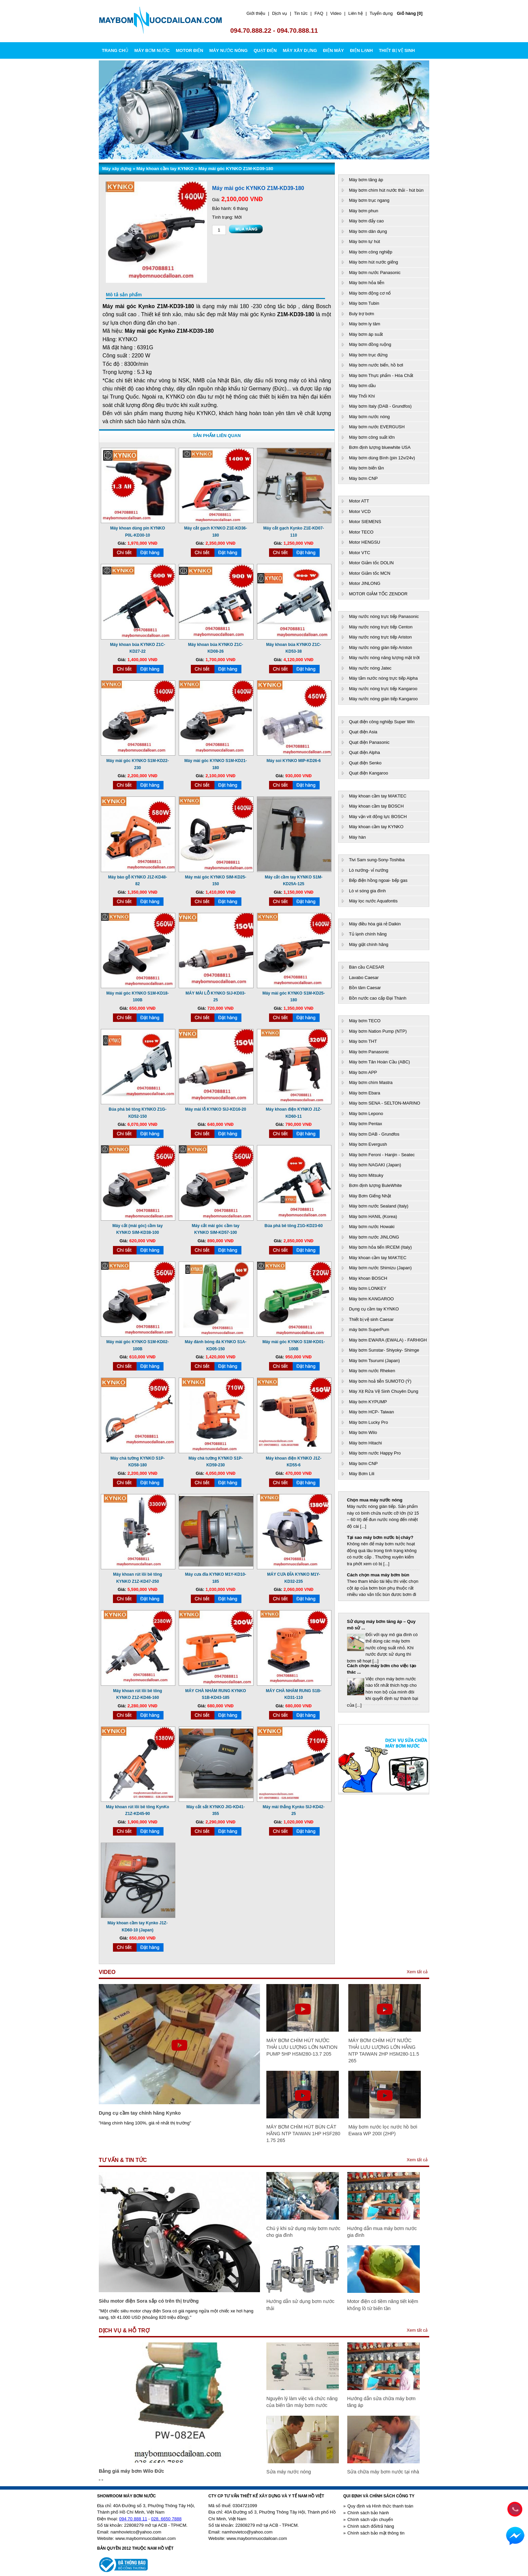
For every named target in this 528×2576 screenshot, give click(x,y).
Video (335, 13)
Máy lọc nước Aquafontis (373, 900)
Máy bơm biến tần (366, 467)
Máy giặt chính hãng (368, 944)
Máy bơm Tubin (364, 303)
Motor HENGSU (364, 542)
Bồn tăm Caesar (365, 987)
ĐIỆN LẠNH (361, 50)
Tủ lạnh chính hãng (368, 934)
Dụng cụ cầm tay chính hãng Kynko (140, 2113)
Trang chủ (115, 50)
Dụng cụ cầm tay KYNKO (374, 1308)
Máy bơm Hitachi (365, 1442)
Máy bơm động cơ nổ (370, 293)
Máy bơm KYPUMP (368, 1401)
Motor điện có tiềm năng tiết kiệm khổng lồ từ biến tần (382, 2305)
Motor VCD (360, 511)
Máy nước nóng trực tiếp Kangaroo (383, 688)
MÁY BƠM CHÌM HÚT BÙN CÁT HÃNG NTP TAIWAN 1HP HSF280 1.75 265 (303, 2133)
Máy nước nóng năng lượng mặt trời (384, 657)
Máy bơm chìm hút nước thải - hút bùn (386, 190)
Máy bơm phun (363, 210)
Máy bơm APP (363, 1072)
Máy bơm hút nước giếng (373, 262)
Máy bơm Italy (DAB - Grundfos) (380, 406)
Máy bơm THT (363, 1041)
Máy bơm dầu (362, 385)
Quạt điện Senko (365, 762)
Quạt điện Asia (363, 731)
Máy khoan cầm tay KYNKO (165, 168)
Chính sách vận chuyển (370, 2519)
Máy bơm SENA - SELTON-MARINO (384, 1103)
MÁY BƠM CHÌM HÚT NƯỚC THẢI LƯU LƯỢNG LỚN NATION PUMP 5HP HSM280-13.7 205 (302, 2047)
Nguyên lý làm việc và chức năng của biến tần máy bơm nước (302, 2402)
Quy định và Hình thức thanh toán (380, 2506)
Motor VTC (359, 552)
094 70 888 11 (133, 2518)
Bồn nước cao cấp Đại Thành (377, 998)
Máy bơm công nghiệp (370, 251)
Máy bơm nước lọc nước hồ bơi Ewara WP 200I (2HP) (382, 2130)
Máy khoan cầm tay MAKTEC (377, 795)
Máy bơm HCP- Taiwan (371, 1411)
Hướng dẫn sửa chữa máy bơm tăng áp (381, 2402)
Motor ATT (359, 501)
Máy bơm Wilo (363, 1432)
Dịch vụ (279, 13)
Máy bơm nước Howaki (371, 1226)
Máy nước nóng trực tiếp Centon (380, 626)
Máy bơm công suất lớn (372, 437)
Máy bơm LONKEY (367, 1288)
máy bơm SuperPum (369, 1329)
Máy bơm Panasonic (369, 1051)
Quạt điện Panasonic (369, 742)
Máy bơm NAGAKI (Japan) (375, 1164)
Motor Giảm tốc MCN (369, 573)
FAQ (319, 13)
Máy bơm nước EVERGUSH (377, 426)
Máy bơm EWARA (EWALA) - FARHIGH (388, 1340)
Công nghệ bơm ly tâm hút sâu (379, 1621)
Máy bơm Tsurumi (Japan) (374, 1360)
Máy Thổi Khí (362, 396)
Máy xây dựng (116, 168)
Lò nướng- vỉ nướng (368, 870)
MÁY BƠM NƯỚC (152, 50)
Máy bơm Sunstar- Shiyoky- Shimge (384, 1350)
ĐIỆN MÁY (333, 50)
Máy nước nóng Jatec (370, 668)
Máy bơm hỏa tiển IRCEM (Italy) (380, 1247)
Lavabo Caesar (364, 977)
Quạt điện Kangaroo (368, 773)
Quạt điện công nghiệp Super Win (381, 721)
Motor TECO (361, 532)
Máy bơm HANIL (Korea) (373, 1216)
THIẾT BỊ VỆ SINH (397, 50)
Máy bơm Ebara (364, 1092)
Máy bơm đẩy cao (366, 220)
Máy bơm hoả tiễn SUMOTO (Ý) (380, 1381)
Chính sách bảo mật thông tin (375, 2533)
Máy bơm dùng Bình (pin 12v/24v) (382, 457)
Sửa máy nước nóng (288, 2471)
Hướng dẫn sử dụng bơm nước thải (300, 2305)
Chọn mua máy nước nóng (374, 1499)
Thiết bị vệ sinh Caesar (371, 1319)
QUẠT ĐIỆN (265, 50)
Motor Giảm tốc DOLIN (371, 562)
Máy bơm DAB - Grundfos (374, 1134)
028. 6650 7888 (166, 2518)
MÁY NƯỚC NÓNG (228, 50)
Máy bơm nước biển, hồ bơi (376, 365)
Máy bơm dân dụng (368, 231)
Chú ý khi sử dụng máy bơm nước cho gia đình (303, 2232)
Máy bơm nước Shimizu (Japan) (380, 1267)
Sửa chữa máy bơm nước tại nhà (383, 2471)
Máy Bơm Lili (361, 1473)
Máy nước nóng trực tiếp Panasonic (384, 616)
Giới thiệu (255, 13)
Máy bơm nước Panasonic (375, 272)
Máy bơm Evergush (368, 1144)
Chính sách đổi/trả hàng (370, 2526)
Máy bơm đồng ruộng (370, 344)
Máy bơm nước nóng (369, 416)
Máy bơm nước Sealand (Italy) (378, 1206)
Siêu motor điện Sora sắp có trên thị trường (149, 2301)
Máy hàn (357, 837)
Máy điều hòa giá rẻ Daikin (375, 923)
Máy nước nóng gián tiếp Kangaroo (383, 698)
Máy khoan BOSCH (368, 1278)
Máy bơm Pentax (365, 1123)
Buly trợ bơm (361, 313)
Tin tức (300, 13)
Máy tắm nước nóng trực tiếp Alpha (383, 678)
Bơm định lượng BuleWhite (375, 1185)
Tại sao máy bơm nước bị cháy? (380, 1537)
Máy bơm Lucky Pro (368, 1422)
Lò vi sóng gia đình (367, 890)
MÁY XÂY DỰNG (300, 50)
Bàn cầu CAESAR (366, 967)
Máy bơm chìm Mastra (370, 1082)
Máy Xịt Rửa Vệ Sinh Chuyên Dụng (383, 1391)
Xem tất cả (417, 1971)
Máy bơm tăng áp (366, 179)
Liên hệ (355, 13)
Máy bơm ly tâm (364, 323)
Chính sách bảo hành (368, 2512)
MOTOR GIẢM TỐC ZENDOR (378, 593)
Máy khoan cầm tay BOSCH (376, 806)
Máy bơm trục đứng (368, 354)
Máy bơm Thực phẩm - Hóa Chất (381, 375)
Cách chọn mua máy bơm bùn (378, 1574)
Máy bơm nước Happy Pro (375, 1453)
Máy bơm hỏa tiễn (366, 282)
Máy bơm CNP (363, 478)
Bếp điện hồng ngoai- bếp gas (378, 880)
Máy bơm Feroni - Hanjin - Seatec (382, 1154)
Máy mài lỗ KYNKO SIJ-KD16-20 (215, 1109)
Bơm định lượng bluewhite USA (380, 447)
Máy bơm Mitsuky (366, 1175)
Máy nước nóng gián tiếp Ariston (380, 647)
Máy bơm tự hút (364, 241)
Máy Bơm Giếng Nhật (370, 1195)
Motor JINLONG (364, 583)
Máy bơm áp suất (366, 334)
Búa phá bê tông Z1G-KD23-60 (294, 1225)
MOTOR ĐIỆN (189, 50)
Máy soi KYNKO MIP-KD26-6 (293, 760)
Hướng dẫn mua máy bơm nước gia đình (382, 2232)
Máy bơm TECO (365, 1020)
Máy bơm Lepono (366, 1113)
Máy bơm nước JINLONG (374, 1237)
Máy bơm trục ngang (369, 200)
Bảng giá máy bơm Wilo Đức (131, 2471)
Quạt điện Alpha (364, 752)
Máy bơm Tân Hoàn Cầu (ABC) (379, 1061)
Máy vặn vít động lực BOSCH (378, 816)
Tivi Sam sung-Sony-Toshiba (377, 859)
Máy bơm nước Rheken (372, 1370)
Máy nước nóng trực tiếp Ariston (380, 637)
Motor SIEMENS (365, 521)
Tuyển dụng (381, 13)
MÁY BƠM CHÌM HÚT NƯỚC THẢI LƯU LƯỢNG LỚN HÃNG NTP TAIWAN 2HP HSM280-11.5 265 (383, 2050)
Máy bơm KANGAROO (371, 1298)
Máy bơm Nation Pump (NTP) (378, 1031)
